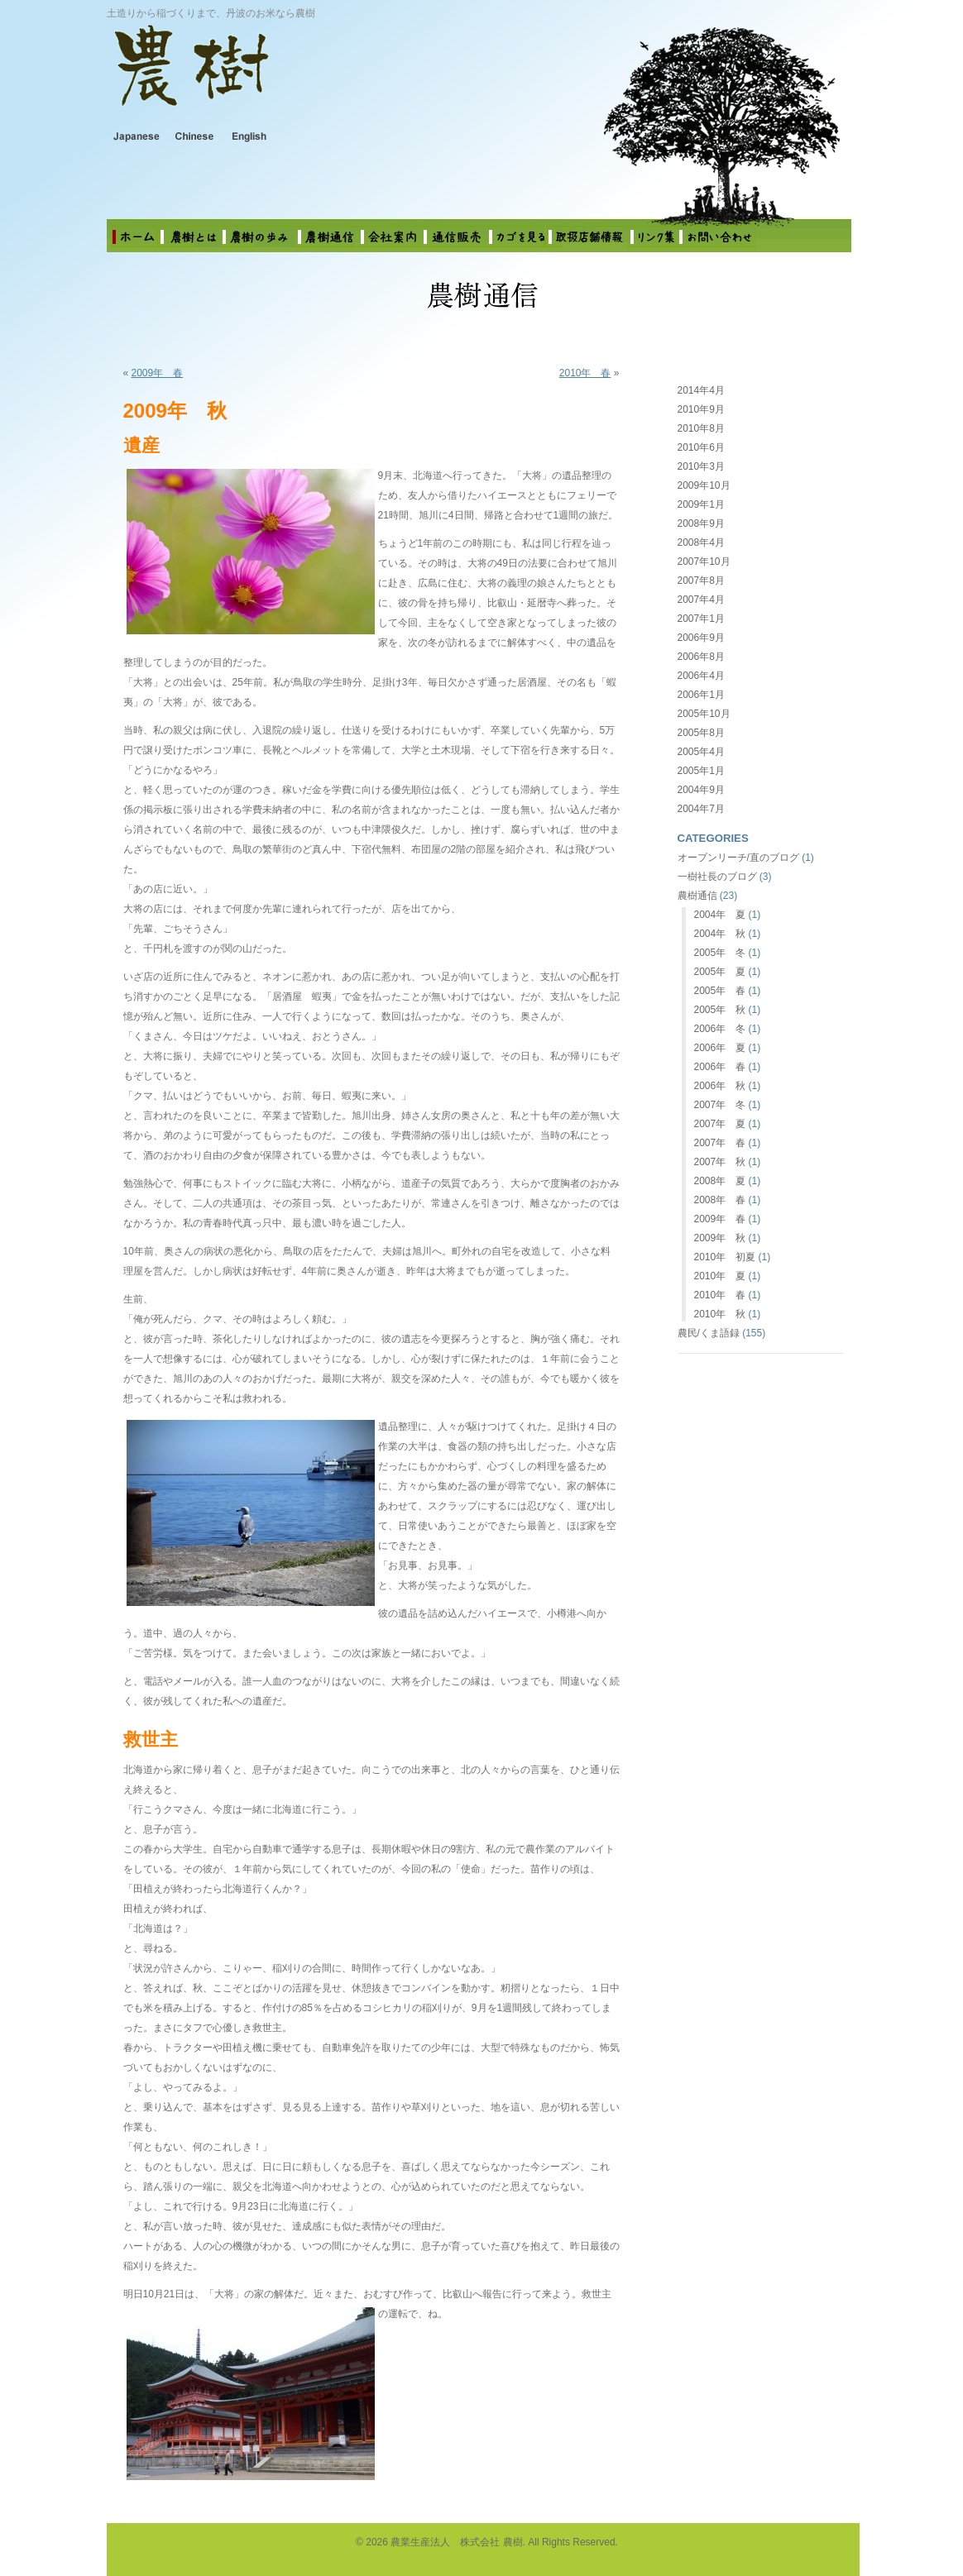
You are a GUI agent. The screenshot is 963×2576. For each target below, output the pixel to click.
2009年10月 (704, 485)
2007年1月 (701, 618)
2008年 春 (720, 1200)
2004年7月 (701, 809)
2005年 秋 (720, 1010)
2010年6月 (701, 447)
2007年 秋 (720, 1162)
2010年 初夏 (725, 1257)
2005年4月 (701, 752)
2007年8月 (701, 580)
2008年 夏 (720, 1181)
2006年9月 (701, 637)
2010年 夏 (720, 1276)
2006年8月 (701, 656)
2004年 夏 (720, 914)
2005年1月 (701, 771)
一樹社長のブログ (717, 876)
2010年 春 (585, 373)
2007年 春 (720, 1143)
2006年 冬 (720, 1029)
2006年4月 (701, 675)
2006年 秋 (720, 1086)
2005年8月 (701, 732)
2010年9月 (701, 409)
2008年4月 (701, 542)
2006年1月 (701, 694)
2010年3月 (701, 466)
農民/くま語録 (709, 1333)
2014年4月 (701, 390)
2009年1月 (701, 504)
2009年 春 (158, 373)
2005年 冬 (720, 952)
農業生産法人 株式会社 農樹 (322, 77)
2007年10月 (704, 561)
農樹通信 (697, 895)
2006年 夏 (720, 1048)
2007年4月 (701, 599)
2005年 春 (720, 990)
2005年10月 (704, 713)
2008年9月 (701, 523)
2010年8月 (701, 428)
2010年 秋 (720, 1314)
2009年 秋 (720, 1238)
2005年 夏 (720, 971)
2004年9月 (701, 790)
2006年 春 (720, 1067)
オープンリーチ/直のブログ (738, 857)
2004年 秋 (720, 933)
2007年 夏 (720, 1124)
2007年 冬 (720, 1105)
